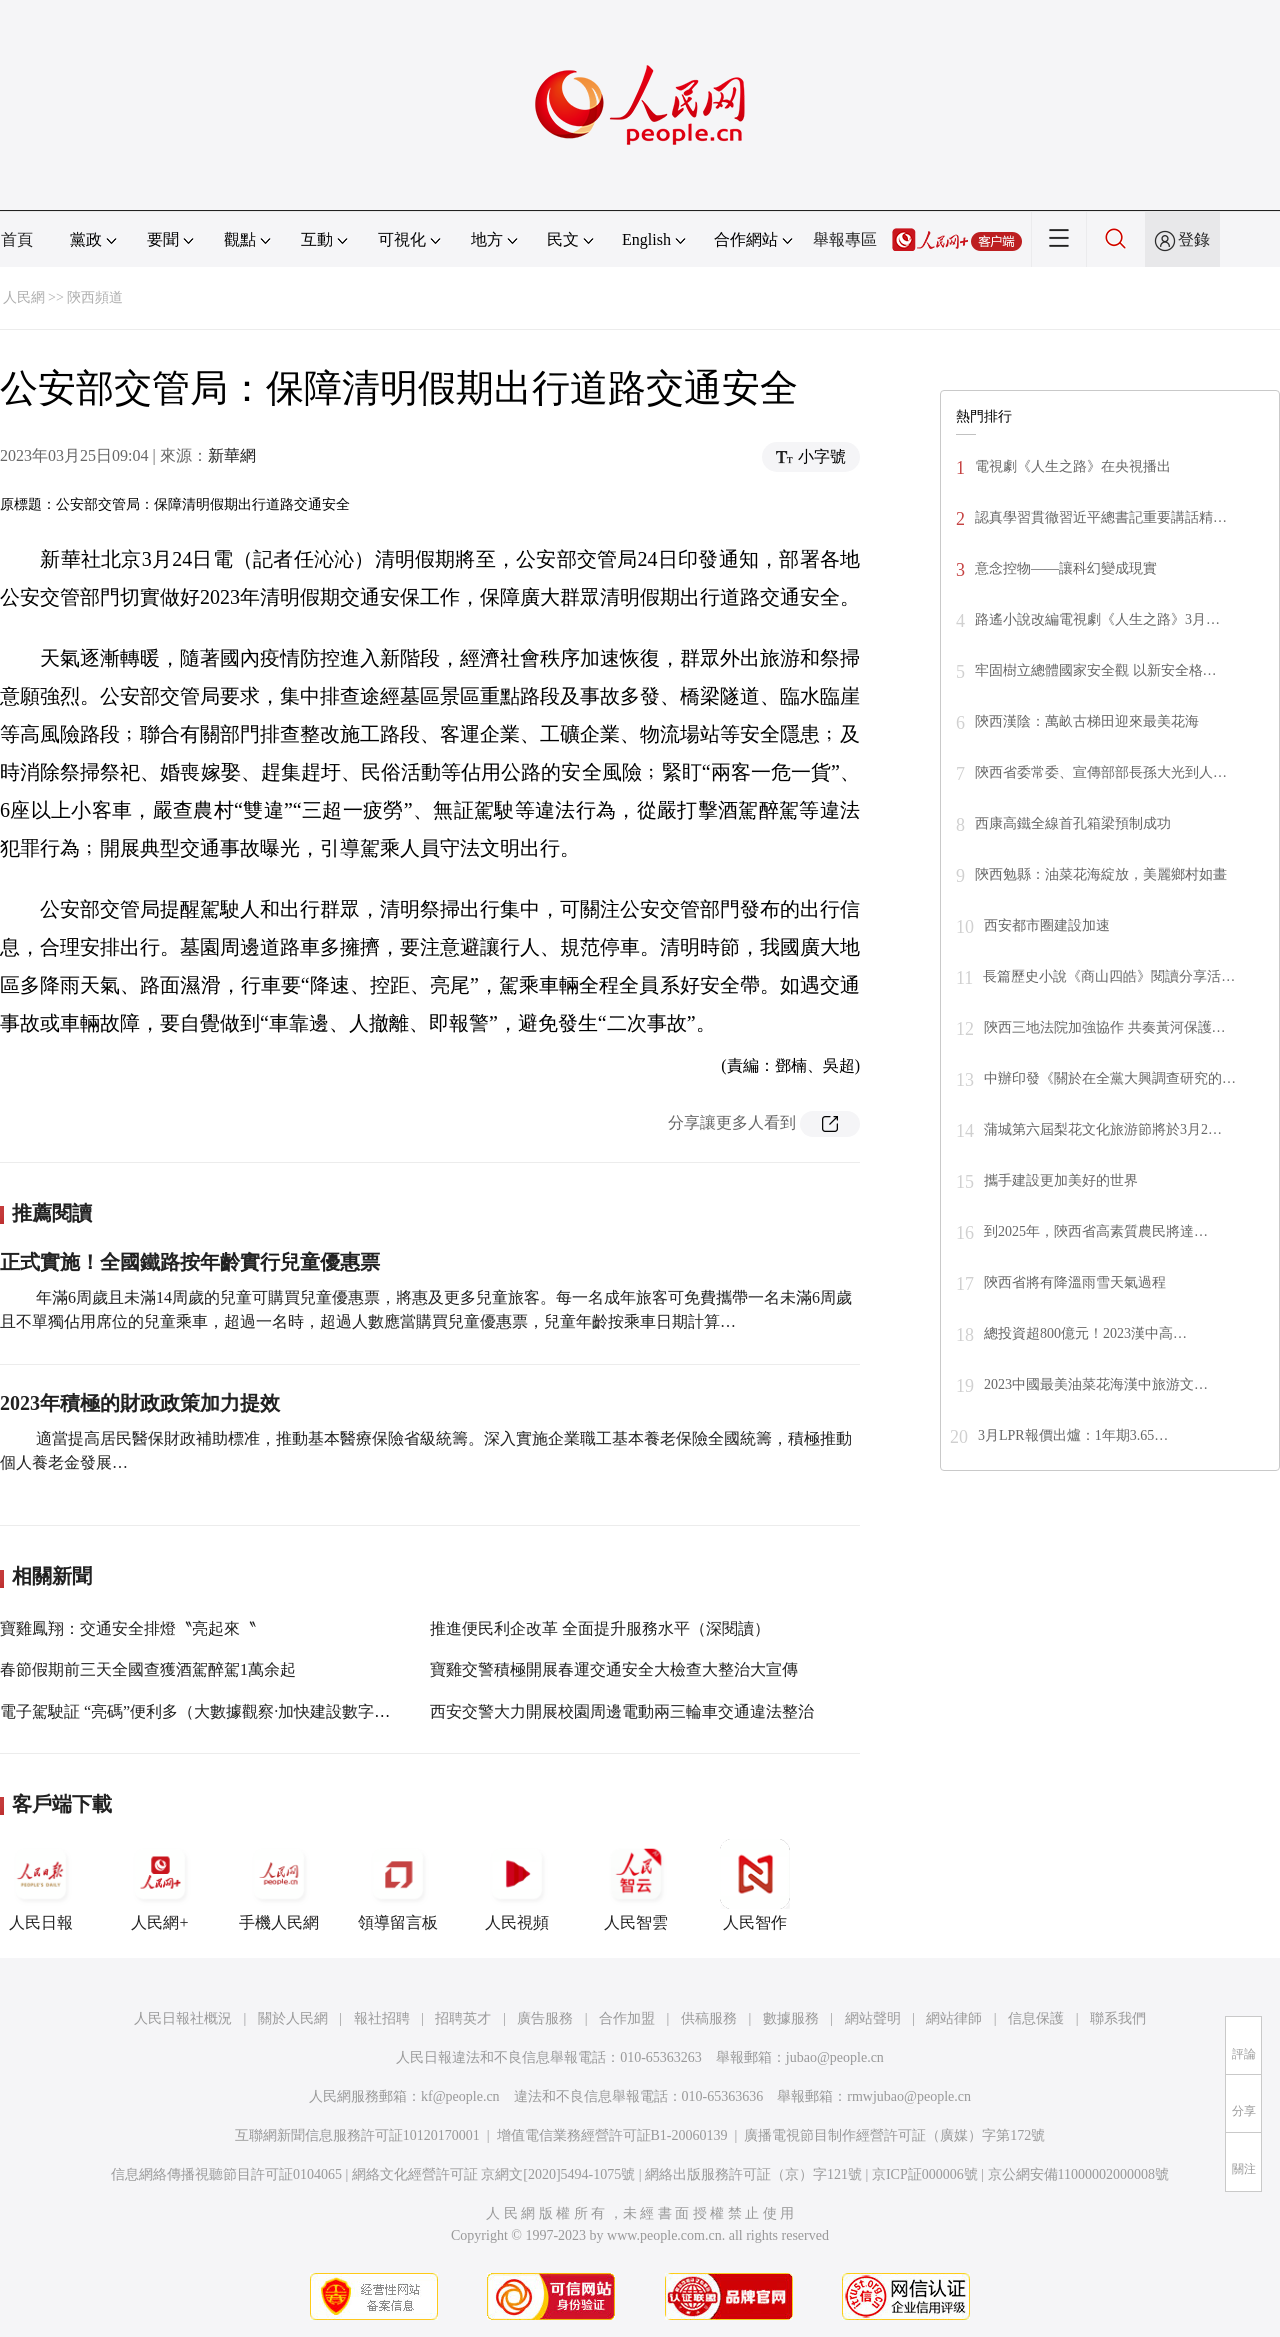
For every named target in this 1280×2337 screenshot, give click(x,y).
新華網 (232, 455)
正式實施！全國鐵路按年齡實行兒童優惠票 (190, 1262)
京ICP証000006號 (925, 2174)
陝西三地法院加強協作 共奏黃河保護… (1105, 1027)
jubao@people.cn (835, 2057)
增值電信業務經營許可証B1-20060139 (612, 2135)
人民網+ (160, 1885)
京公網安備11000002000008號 (1078, 2174)
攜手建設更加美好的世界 (1061, 1180)
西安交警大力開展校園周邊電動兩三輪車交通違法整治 (622, 1711)
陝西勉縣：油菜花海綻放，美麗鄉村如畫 (1101, 874)
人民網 (24, 297)
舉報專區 (845, 239)
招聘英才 (463, 2018)
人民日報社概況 (183, 2018)
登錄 (1194, 239)
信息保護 (1036, 2018)
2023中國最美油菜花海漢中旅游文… (1096, 1384)
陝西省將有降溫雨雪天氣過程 (1075, 1282)
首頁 (17, 239)
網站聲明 (873, 2018)
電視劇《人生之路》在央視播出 (1073, 466)
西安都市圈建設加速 (1047, 925)
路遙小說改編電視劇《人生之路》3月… (1097, 619)
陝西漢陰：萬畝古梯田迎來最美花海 (1087, 721)
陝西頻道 (95, 297)
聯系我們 (1118, 2018)
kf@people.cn (460, 2096)
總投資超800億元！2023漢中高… (1085, 1333)
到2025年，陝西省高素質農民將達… (1096, 1231)
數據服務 (791, 2018)
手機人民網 (279, 1885)
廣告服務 (545, 2018)
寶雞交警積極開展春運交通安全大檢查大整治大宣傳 (614, 1669)
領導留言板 (398, 1885)
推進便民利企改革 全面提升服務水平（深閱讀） (600, 1628)
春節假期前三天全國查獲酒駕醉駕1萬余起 (148, 1669)
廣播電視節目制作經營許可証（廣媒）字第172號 (894, 2135)
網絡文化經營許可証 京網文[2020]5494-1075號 (494, 2174)
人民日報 (41, 1885)
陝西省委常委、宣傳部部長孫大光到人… (1101, 772)
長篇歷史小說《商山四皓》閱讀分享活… (1109, 976)
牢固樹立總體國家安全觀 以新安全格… (1096, 670)
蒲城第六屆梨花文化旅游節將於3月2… (1103, 1129)
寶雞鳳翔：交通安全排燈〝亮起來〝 (128, 1628)
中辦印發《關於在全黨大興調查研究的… (1110, 1078)
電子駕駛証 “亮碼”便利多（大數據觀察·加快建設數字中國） (211, 1711)
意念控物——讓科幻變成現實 (1066, 568)
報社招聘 (382, 2018)
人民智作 (755, 1885)
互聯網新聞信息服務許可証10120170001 (357, 2135)
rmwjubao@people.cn (909, 2096)
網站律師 (954, 2018)
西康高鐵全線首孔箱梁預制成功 (1073, 823)
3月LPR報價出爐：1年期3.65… (1073, 1435)
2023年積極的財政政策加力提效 (140, 1403)
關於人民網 (293, 2018)
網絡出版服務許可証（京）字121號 (753, 2174)
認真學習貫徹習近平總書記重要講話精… (1101, 517)
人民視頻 (517, 1885)
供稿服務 (709, 2018)
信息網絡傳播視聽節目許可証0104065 (226, 2174)
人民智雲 (636, 1885)
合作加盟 (627, 2018)
